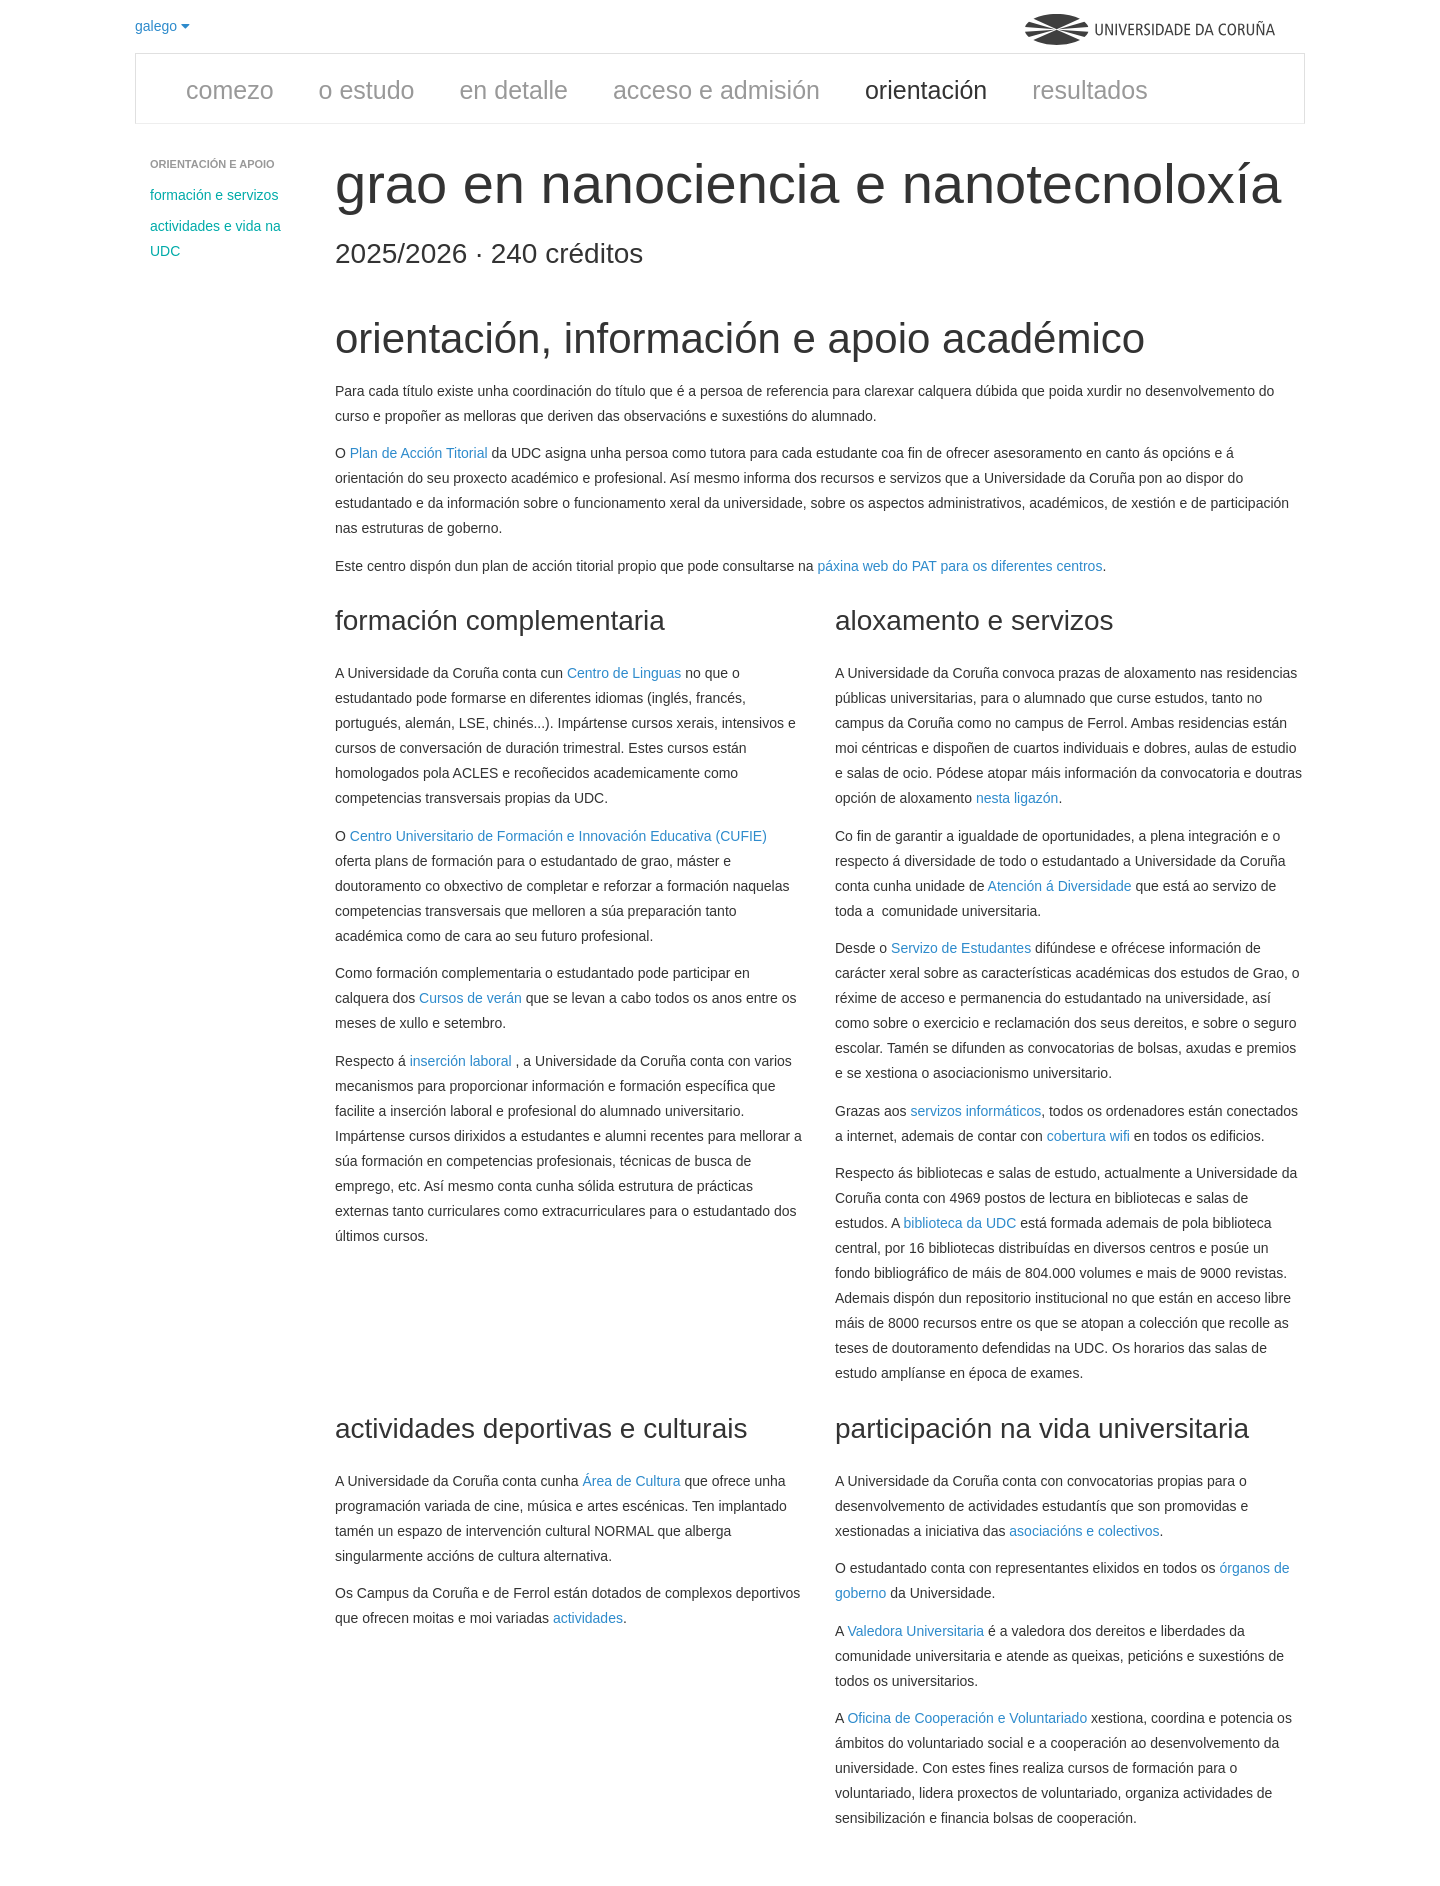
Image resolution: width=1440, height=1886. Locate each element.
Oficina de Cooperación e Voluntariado (967, 1718)
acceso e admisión (716, 90)
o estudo (367, 90)
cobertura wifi (1088, 1136)
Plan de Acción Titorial (419, 453)
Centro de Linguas (624, 673)
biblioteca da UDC (962, 1223)
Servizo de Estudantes (961, 948)
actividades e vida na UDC (215, 238)
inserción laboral (463, 1061)
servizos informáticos (975, 1111)
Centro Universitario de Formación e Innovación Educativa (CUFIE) (558, 836)
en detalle (513, 90)
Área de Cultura (632, 1481)
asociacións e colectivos (1084, 1531)
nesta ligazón (1017, 798)
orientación (926, 90)
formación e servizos (214, 195)
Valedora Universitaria (915, 1631)
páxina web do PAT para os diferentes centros (960, 566)
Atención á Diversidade (1060, 886)
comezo (230, 90)
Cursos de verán (470, 998)
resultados (1089, 90)
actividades (588, 1618)
